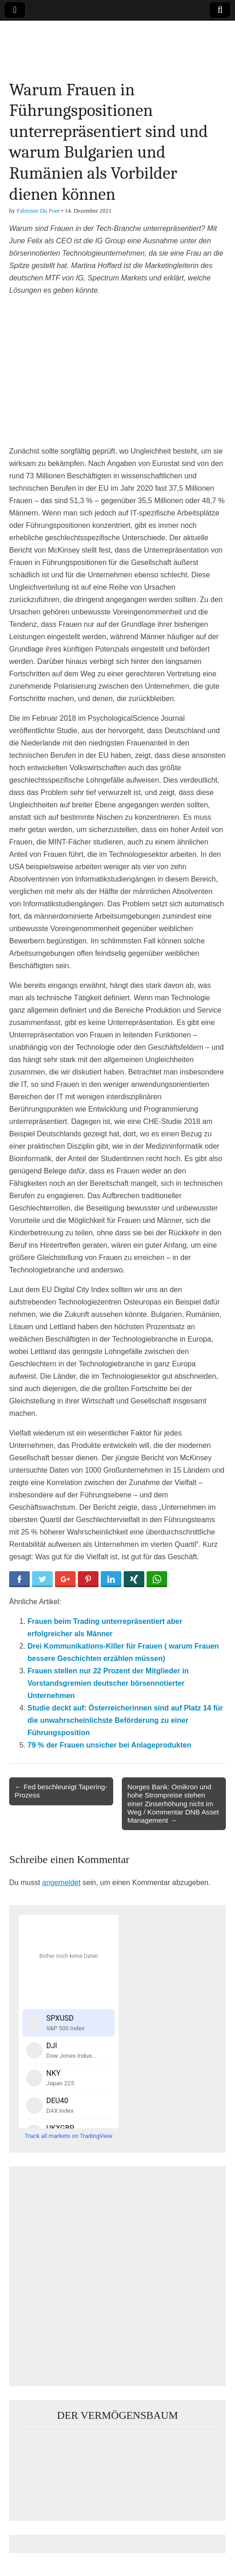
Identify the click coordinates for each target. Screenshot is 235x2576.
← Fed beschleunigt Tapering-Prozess (61, 1791)
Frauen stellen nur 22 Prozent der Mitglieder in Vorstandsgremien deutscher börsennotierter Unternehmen (108, 1683)
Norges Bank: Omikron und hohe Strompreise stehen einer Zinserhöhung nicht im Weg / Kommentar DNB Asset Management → (173, 1803)
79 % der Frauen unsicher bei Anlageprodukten (109, 1745)
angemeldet (61, 1882)
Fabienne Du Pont (38, 210)
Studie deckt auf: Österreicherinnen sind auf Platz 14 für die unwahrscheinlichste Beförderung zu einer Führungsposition (125, 1720)
